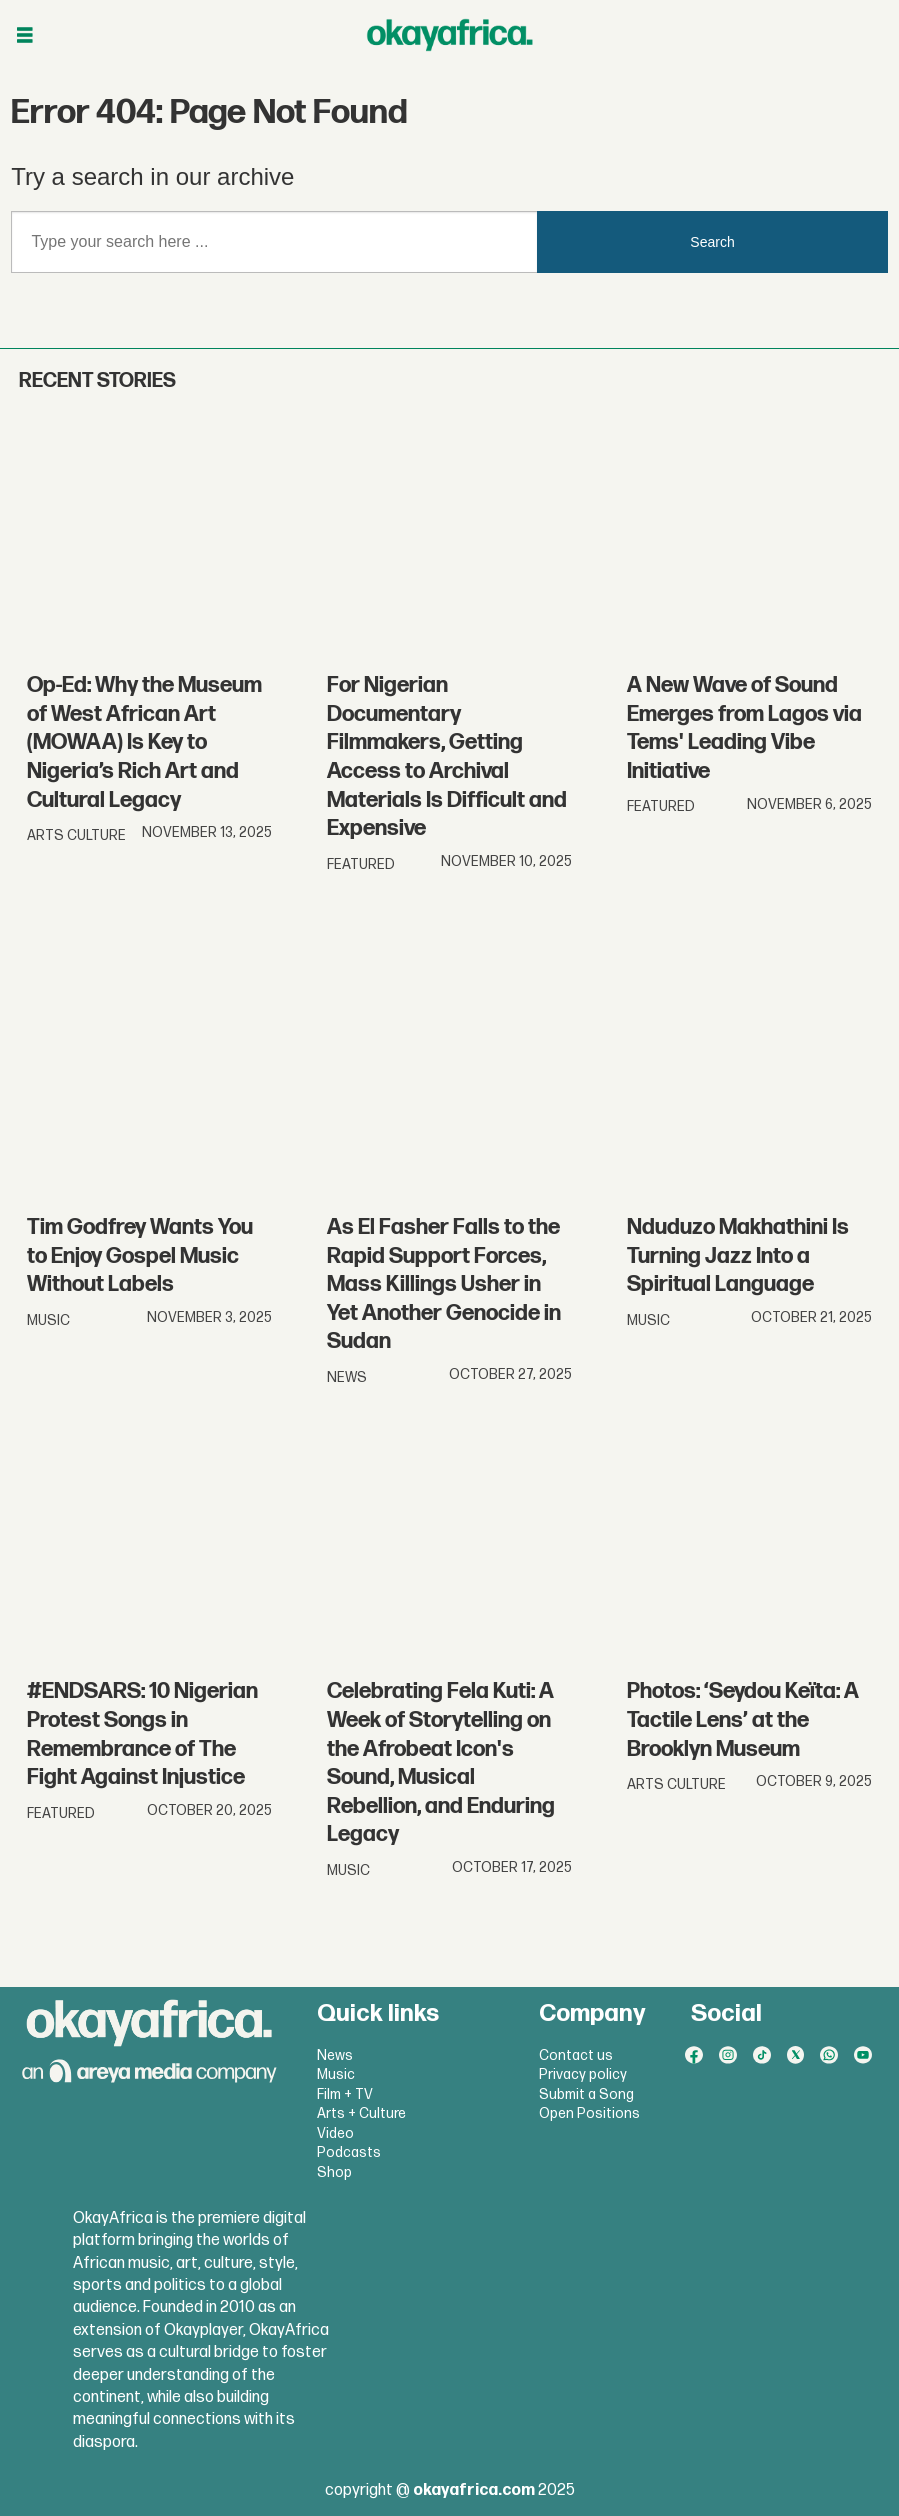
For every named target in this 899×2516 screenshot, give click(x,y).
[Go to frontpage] (450, 35)
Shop (334, 2172)
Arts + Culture (361, 2113)
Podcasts (349, 2152)
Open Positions (589, 2113)
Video (335, 2133)
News (335, 2055)
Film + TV (345, 2094)
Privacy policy (583, 2074)
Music (336, 2074)
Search (712, 242)
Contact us (576, 2055)
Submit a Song (586, 2094)
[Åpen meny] (25, 35)
